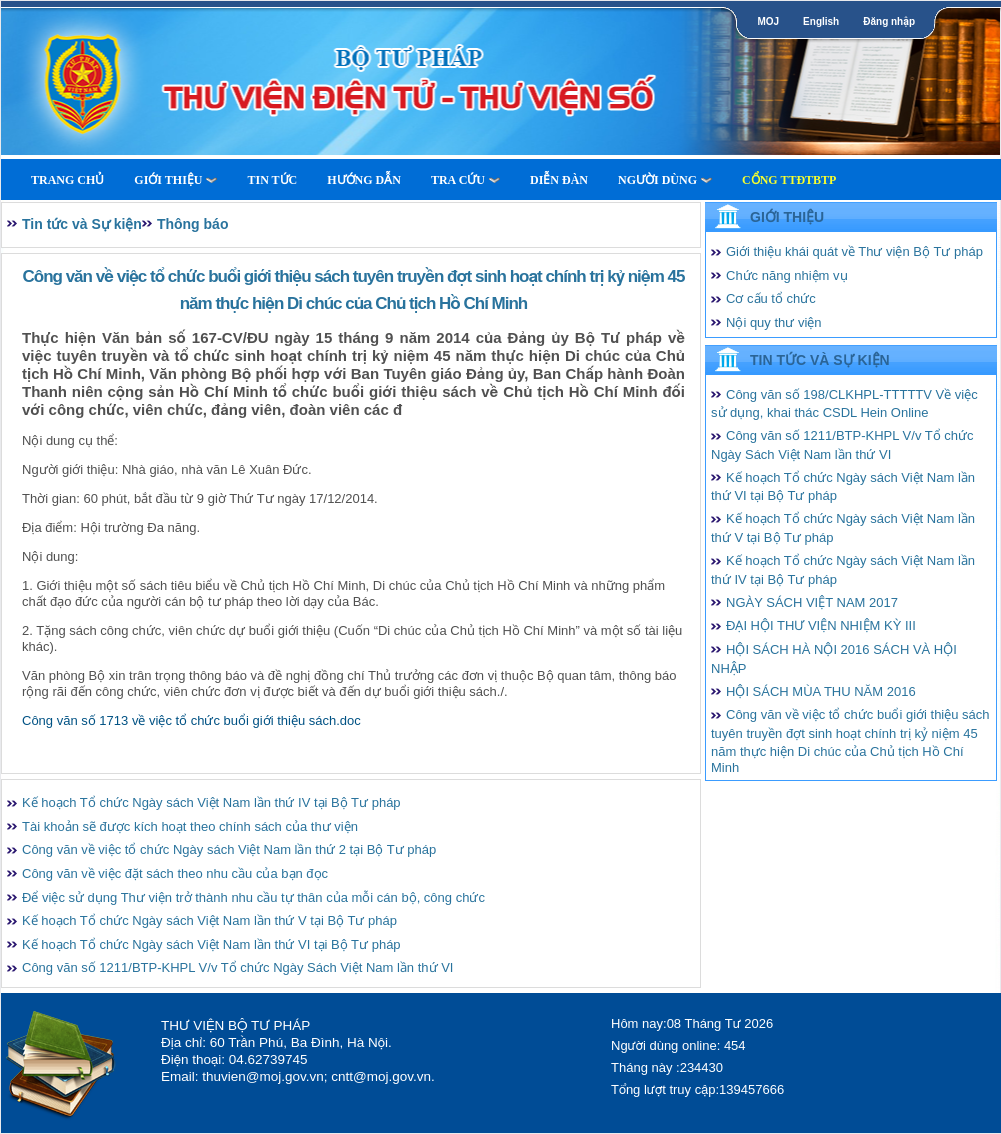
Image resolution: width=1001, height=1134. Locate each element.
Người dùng (665, 180)
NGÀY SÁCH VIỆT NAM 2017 (812, 602)
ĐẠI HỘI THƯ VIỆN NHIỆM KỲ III (821, 625)
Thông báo (193, 224)
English (821, 21)
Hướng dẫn (364, 180)
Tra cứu (465, 180)
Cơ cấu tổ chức (771, 298)
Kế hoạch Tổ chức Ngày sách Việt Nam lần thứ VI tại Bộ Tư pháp (211, 944)
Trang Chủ (67, 180)
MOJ (768, 21)
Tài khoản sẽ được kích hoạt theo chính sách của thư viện (190, 826)
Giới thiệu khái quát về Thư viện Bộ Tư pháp (854, 251)
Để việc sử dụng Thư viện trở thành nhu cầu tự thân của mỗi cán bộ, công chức (253, 897)
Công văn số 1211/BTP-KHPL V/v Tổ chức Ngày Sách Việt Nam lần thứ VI (237, 967)
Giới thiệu (175, 180)
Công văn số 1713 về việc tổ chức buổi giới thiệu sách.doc (191, 720)
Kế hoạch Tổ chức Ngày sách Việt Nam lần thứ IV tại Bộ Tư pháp (211, 802)
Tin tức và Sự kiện (82, 224)
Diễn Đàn (559, 180)
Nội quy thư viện (774, 322)
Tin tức (272, 180)
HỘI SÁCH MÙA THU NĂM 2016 (821, 691)
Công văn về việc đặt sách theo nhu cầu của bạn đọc (175, 873)
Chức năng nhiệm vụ (787, 275)
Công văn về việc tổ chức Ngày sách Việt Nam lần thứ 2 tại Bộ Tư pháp (229, 849)
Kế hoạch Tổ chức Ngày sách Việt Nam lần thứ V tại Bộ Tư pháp (209, 920)
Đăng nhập (889, 21)
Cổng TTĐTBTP (789, 180)
